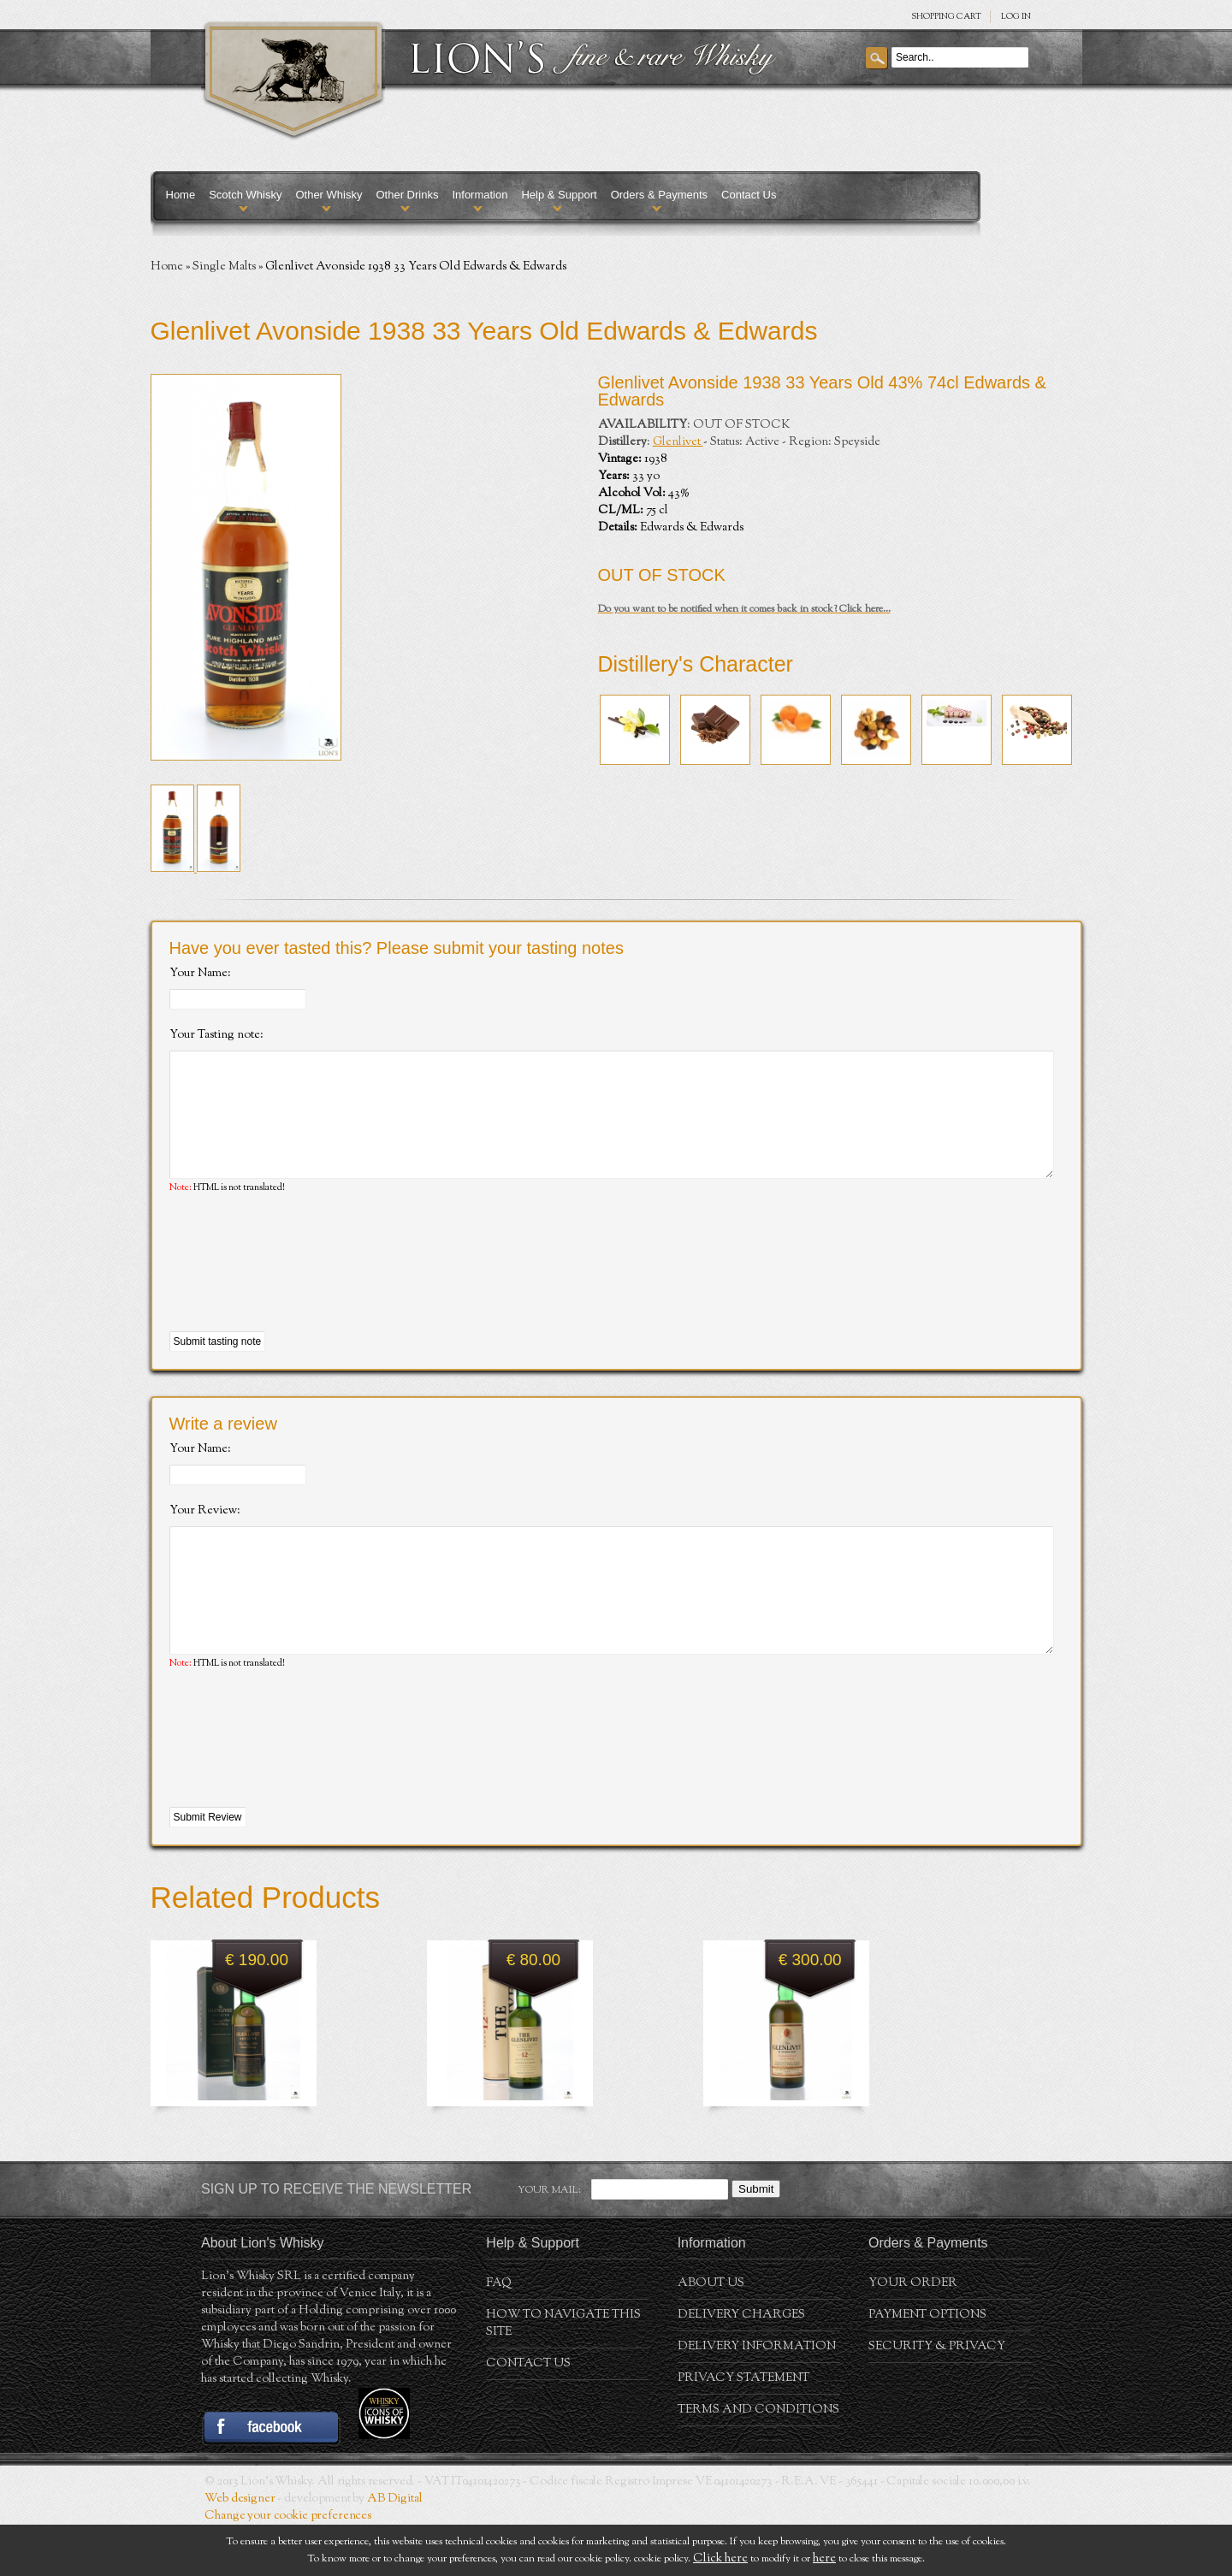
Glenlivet (678, 442)
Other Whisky (328, 194)
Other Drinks (407, 194)
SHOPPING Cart (946, 16)
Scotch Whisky (245, 194)
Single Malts (224, 266)
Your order (912, 2334)
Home (181, 194)
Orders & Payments (659, 194)
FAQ (499, 2334)
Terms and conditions (758, 2461)
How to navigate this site (563, 2375)
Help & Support (558, 194)
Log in (1016, 16)
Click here (720, 2558)
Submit (755, 2240)
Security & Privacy (936, 2398)
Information (479, 194)
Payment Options (927, 2366)
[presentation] (299, 1289)
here (824, 2558)
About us (711, 2334)
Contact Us (748, 194)
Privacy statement (743, 2429)
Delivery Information (757, 2398)
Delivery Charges (741, 2366)
